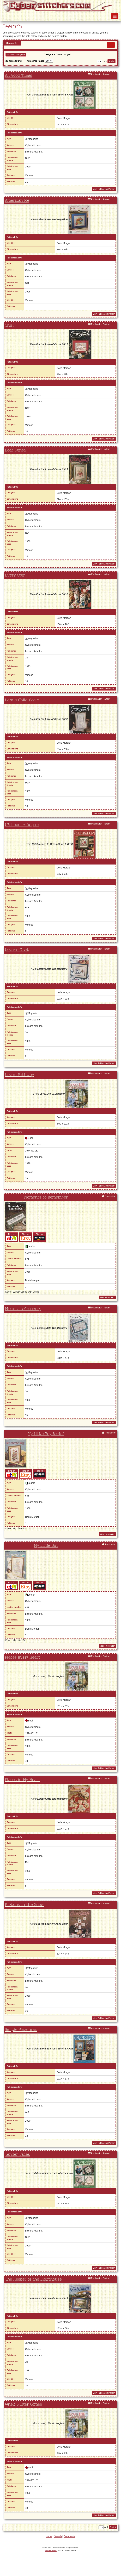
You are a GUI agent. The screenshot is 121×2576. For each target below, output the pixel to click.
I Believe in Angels (22, 825)
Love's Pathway (19, 1075)
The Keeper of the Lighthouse (33, 2279)
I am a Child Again (22, 700)
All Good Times (18, 76)
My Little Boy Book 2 (46, 1434)
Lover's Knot (17, 950)
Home (49, 2536)
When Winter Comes (23, 2404)
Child (9, 325)
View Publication (107, 1297)
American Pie (17, 201)
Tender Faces (17, 2155)
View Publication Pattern (104, 189)
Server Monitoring (51, 2551)
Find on (11, 1237)
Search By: (12, 43)
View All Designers (16, 54)
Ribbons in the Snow (24, 1905)
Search (58, 2536)
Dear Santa (15, 450)
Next (111, 61)
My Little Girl (46, 1546)
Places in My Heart (22, 1657)
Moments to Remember (46, 1197)
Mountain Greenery (23, 1309)
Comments (69, 2536)
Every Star (15, 575)
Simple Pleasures (21, 2030)
